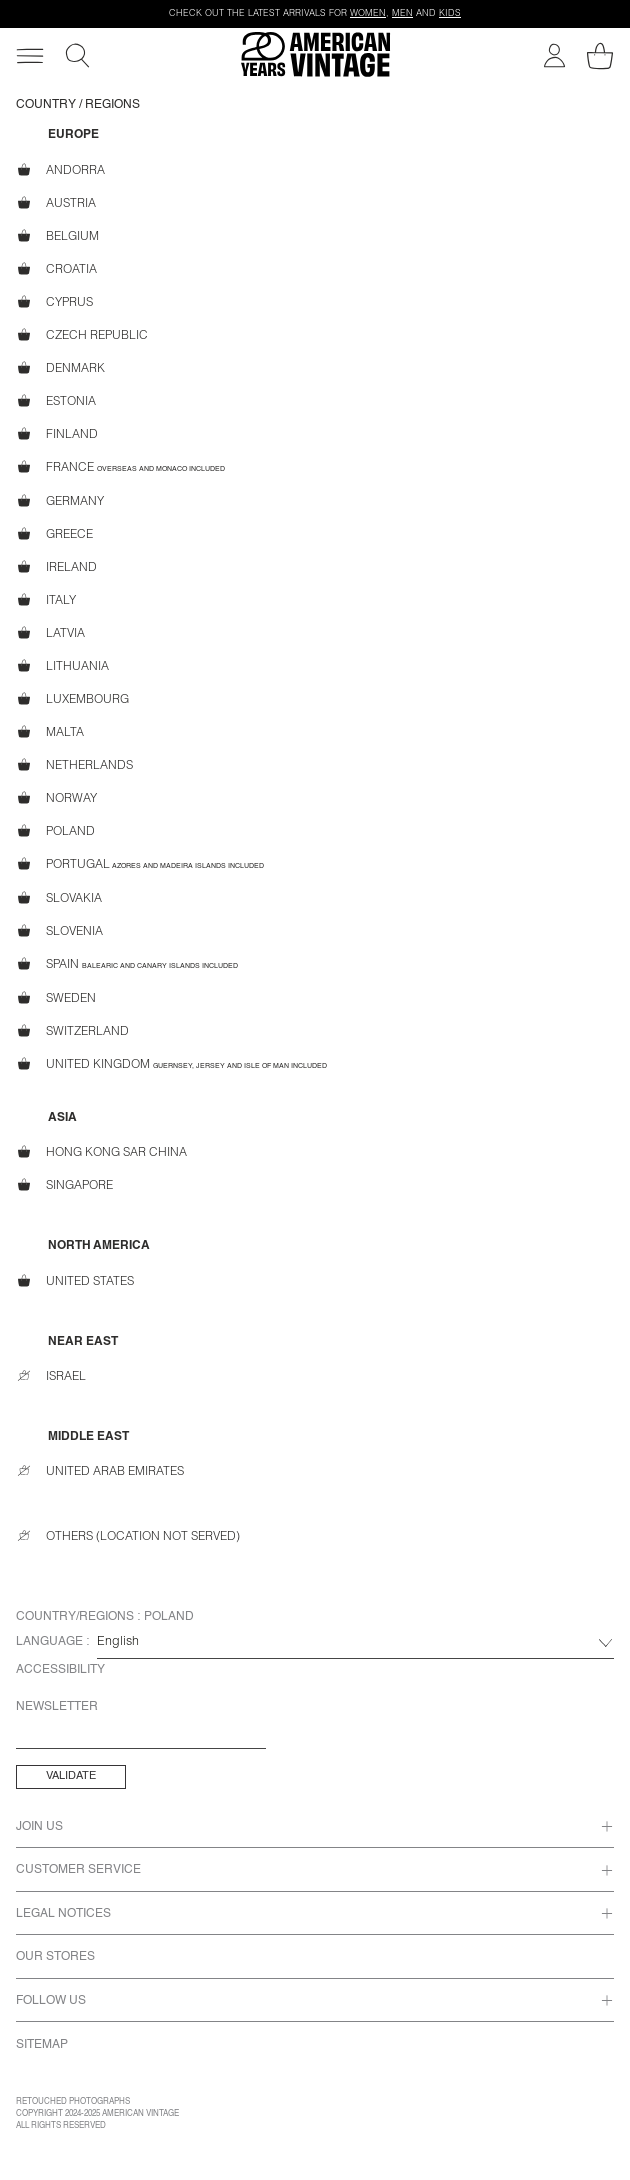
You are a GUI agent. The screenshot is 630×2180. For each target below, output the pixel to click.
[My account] (554, 55)
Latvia (50, 632)
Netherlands (74, 764)
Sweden (56, 997)
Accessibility (60, 1670)
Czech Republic (82, 334)
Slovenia (59, 930)
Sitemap (42, 2045)
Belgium (57, 235)
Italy (46, 599)
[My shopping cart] (600, 56)
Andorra (60, 169)
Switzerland (72, 1030)
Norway (56, 797)
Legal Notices (63, 1914)
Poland (55, 830)
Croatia (56, 268)
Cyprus (54, 301)
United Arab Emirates (100, 1471)
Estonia (56, 400)
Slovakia (59, 897)
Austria (56, 202)
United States (75, 1280)
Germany (60, 500)
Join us (39, 1827)
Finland (57, 433)
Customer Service (78, 1870)
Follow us (51, 2001)
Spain (127, 964)
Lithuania (62, 665)
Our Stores (55, 1957)
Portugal (140, 864)
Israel (51, 1375)
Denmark (60, 367)
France (120, 467)
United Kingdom (171, 1064)
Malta (50, 731)
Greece (54, 533)
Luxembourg (72, 698)
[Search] (77, 55)
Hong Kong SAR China (101, 1152)
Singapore (64, 1185)
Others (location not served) (128, 1536)
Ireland (56, 566)
